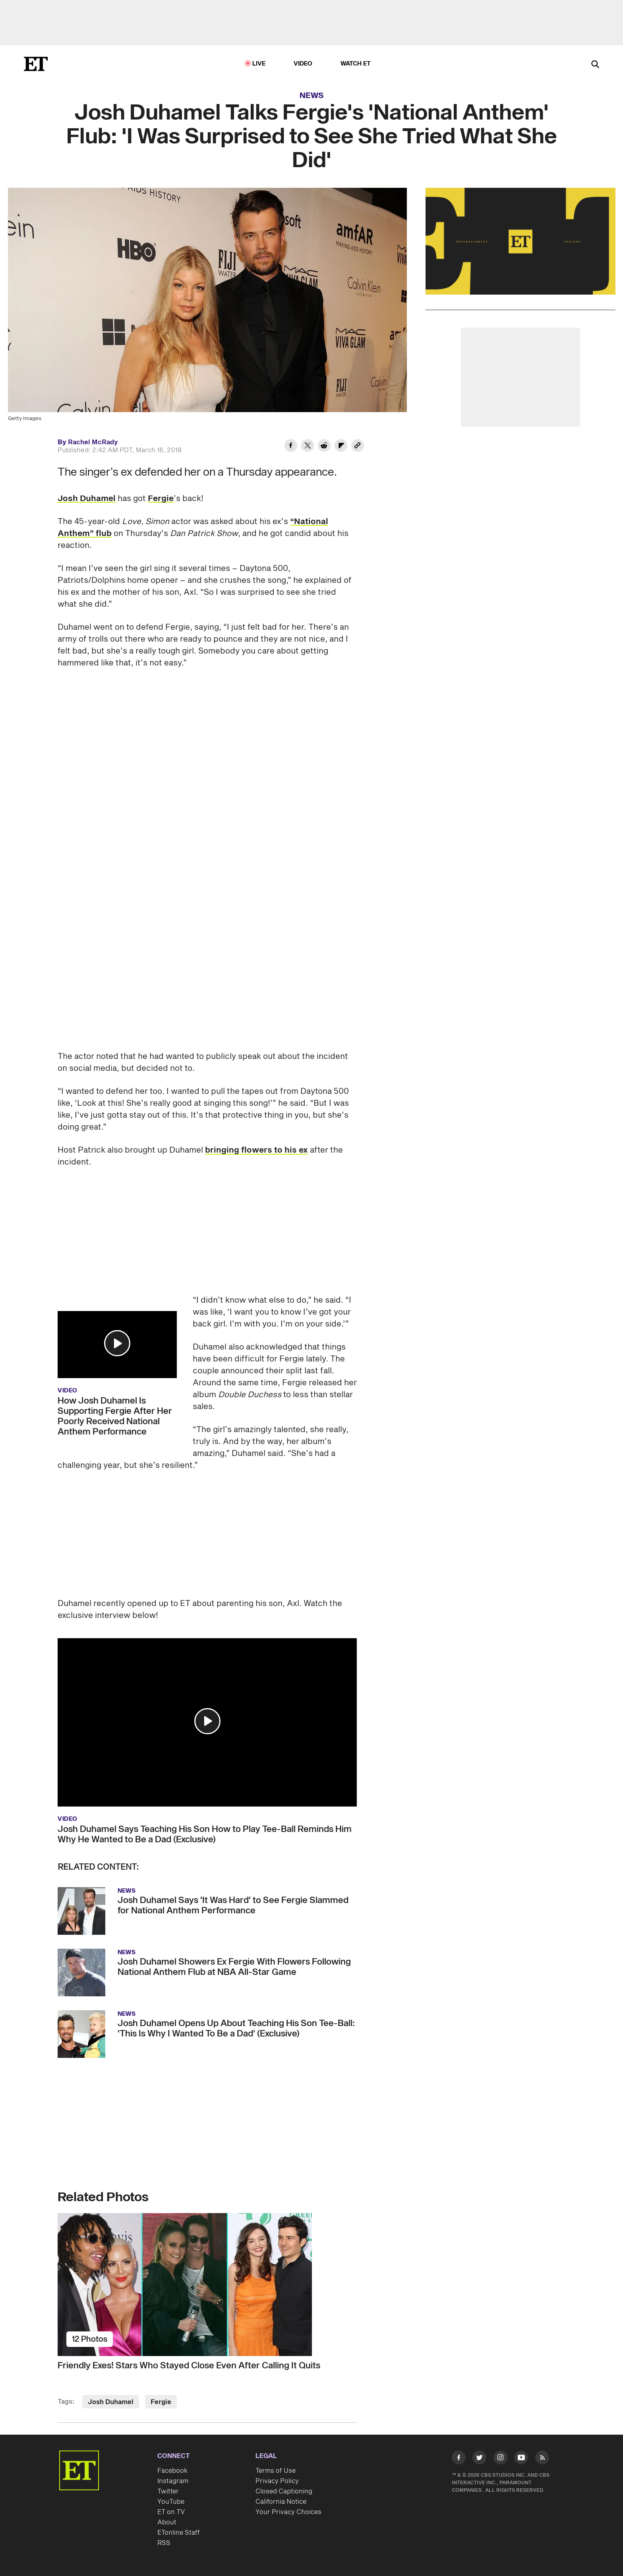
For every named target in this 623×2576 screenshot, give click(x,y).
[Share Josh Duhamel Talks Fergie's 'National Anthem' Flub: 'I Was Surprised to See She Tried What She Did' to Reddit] (324, 446)
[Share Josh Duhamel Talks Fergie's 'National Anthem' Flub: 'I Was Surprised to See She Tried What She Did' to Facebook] (291, 446)
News (312, 96)
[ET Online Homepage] (36, 64)
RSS (163, 2543)
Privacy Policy (277, 2481)
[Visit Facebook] (459, 2459)
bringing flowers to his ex (256, 1150)
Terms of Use (275, 2471)
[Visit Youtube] (521, 2459)
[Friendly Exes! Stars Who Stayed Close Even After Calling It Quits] (207, 2284)
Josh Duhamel (87, 499)
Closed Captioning (283, 2491)
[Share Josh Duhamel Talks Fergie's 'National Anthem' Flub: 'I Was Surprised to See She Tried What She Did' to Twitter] (307, 446)
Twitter (168, 2491)
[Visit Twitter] (479, 2459)
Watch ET (356, 63)
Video (303, 63)
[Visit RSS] (542, 2459)
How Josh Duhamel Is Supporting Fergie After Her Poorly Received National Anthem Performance (115, 1416)
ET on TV (171, 2512)
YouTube (170, 2502)
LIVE (259, 63)
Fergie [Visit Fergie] (161, 2402)
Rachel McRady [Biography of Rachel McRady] (93, 442)
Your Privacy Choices (288, 2512)
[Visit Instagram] (500, 2459)
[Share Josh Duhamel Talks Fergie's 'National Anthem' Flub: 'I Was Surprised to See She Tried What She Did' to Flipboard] (341, 446)
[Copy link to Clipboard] (357, 446)
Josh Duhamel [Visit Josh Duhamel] (111, 2402)
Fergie (161, 499)
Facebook (172, 2471)
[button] (117, 1343)
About (166, 2522)
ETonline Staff (178, 2532)
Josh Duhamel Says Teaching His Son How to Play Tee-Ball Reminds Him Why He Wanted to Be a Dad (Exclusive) (205, 1834)
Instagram (172, 2481)
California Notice (280, 2502)
